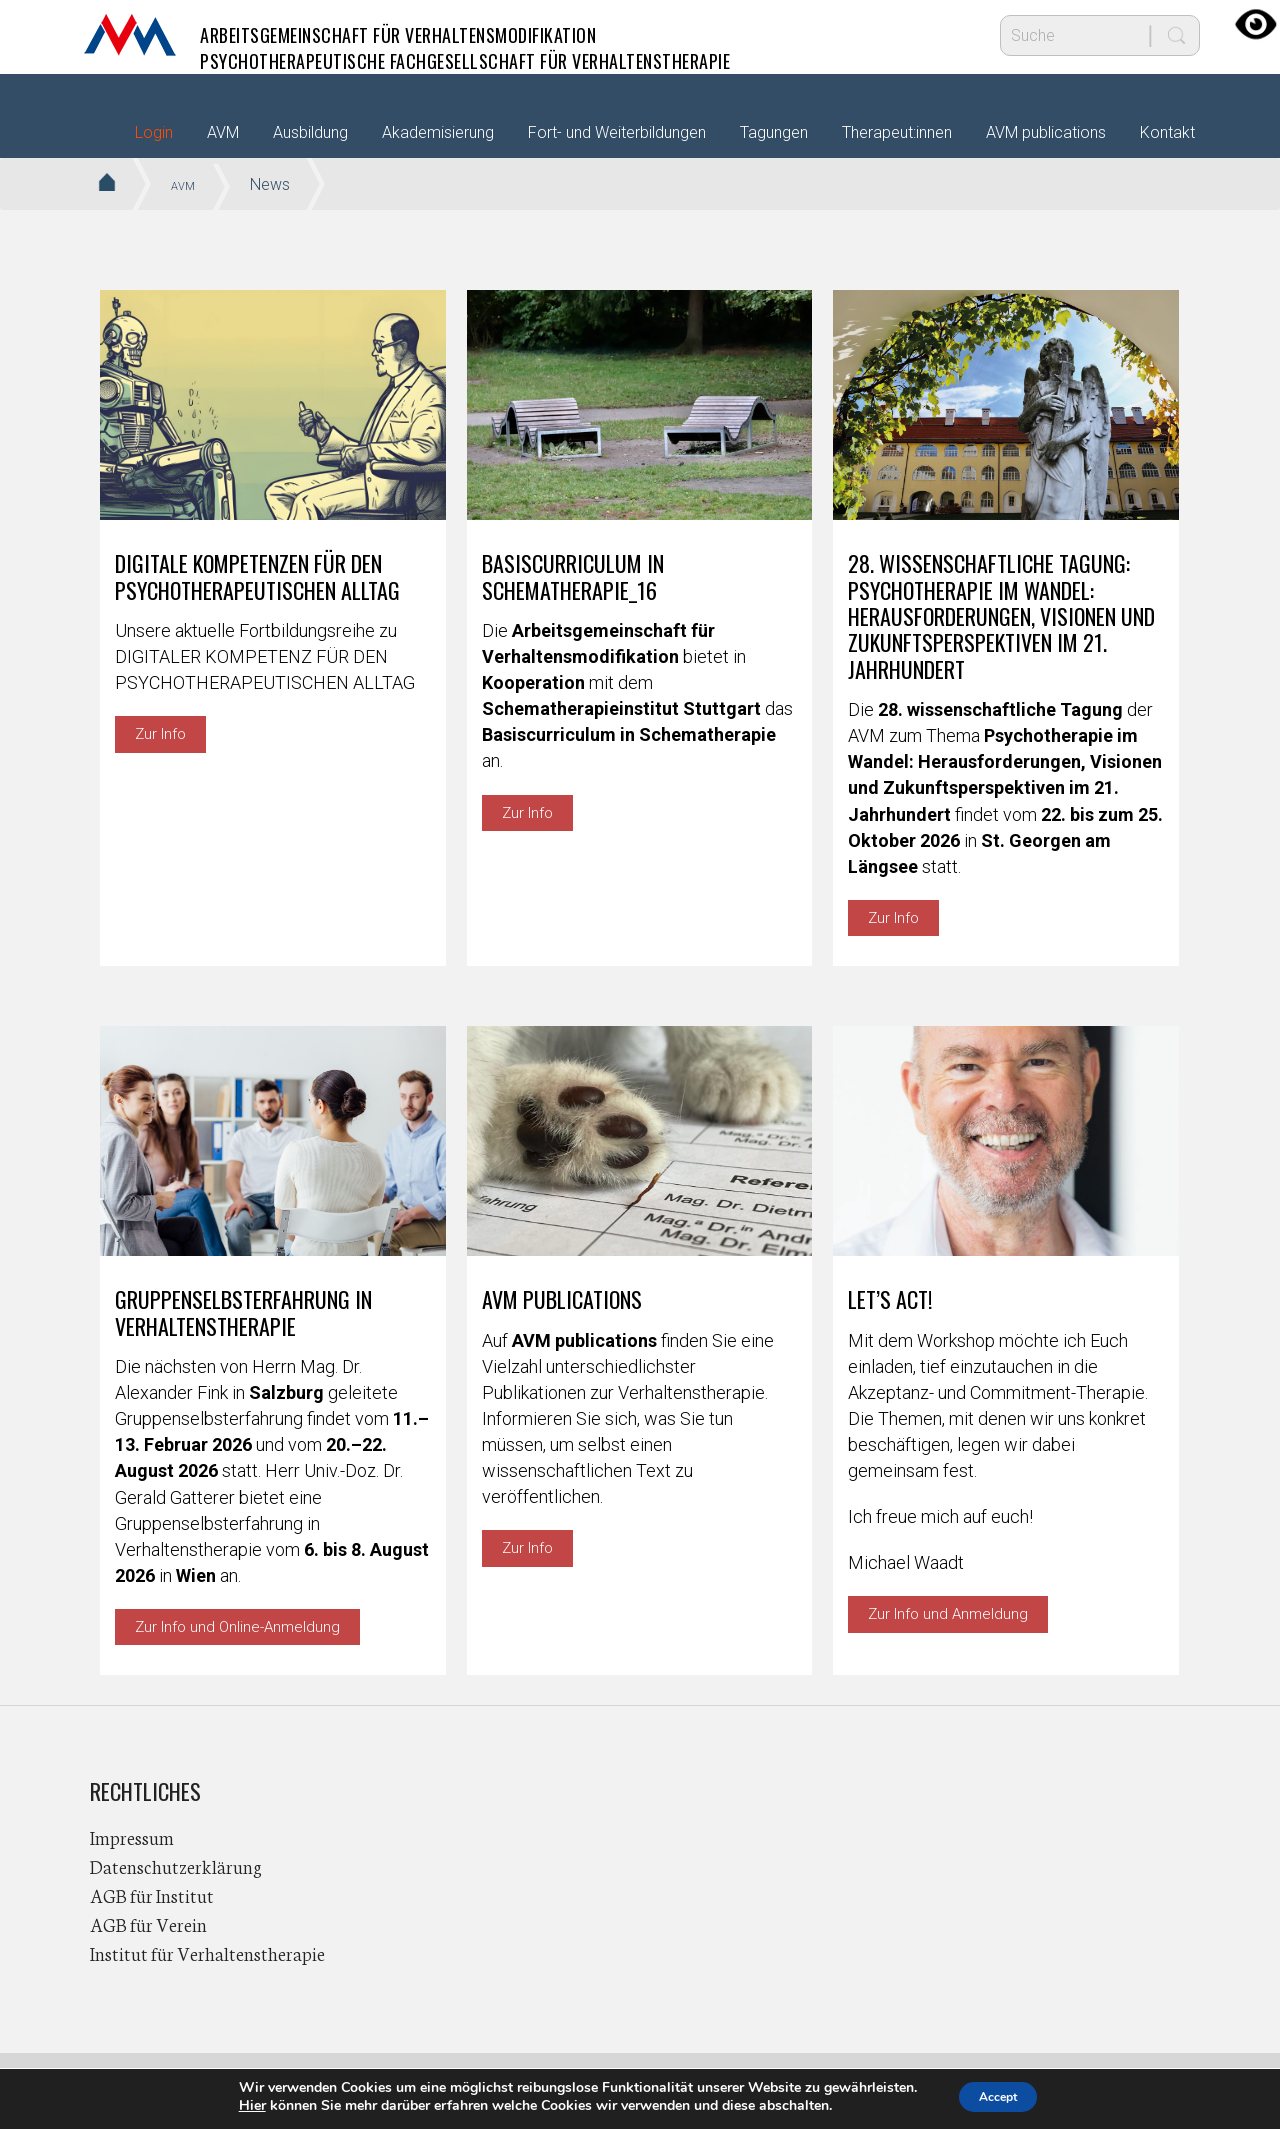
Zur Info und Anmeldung (948, 1614)
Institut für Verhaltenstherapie (207, 1953)
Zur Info (160, 734)
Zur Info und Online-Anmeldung (237, 1627)
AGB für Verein (148, 1924)
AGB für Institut (152, 1895)
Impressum (132, 1837)
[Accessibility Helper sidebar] (1256, 24)
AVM (130, 35)
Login (154, 132)
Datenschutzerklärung (176, 1866)
